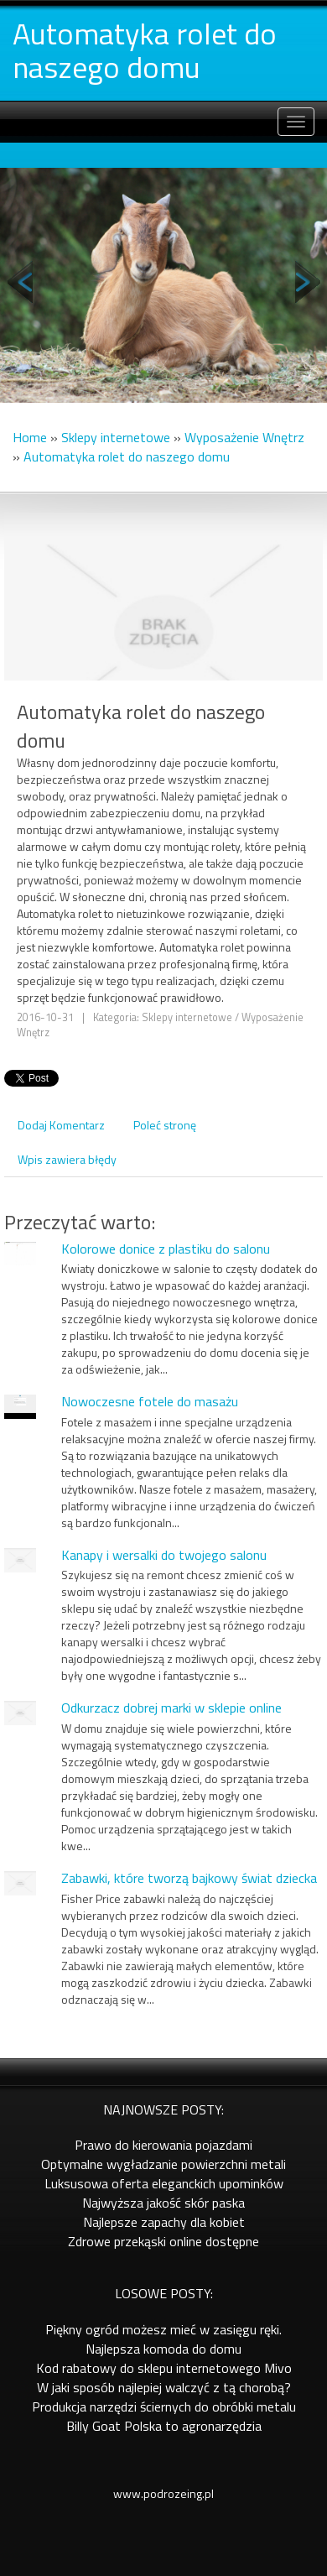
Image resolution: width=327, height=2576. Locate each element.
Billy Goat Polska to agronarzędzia (164, 2426)
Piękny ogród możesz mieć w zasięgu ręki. (163, 2329)
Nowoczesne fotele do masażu (149, 1401)
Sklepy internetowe (115, 437)
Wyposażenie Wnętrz (244, 437)
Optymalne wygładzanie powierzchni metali (163, 2164)
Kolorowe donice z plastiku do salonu (165, 1248)
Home (30, 437)
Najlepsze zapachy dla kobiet (164, 2222)
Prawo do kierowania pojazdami (163, 2145)
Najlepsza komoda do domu (163, 2349)
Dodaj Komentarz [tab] (61, 1125)
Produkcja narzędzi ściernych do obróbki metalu (164, 2406)
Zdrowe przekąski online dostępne (163, 2241)
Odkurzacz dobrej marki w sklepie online (171, 1707)
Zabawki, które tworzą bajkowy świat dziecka (189, 1878)
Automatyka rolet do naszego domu (126, 456)
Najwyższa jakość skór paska (163, 2203)
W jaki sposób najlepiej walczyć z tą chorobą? (164, 2387)
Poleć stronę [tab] (164, 1125)
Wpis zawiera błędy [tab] (67, 1159)
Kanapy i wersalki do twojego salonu (164, 1555)
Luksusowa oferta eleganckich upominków (163, 2183)
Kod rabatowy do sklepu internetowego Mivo (164, 2368)
